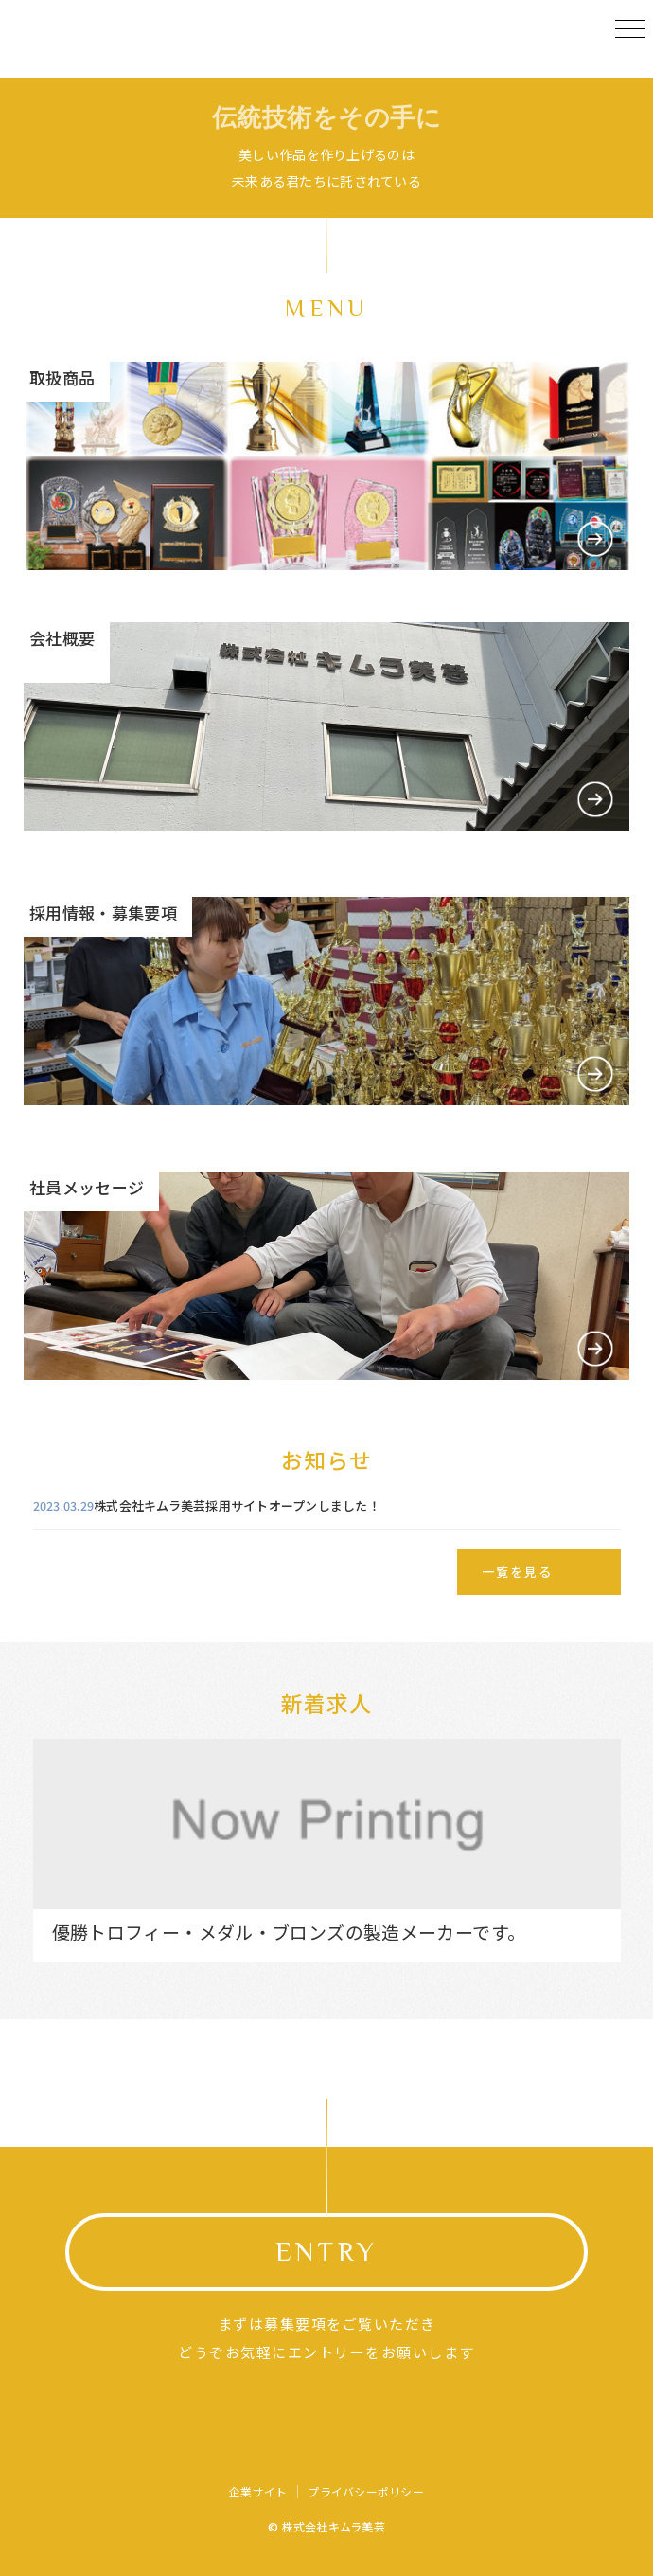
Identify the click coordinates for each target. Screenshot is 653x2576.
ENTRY (326, 2251)
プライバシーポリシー (365, 2491)
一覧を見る (517, 1572)
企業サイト (258, 2491)
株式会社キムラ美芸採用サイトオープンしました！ (237, 1505)
